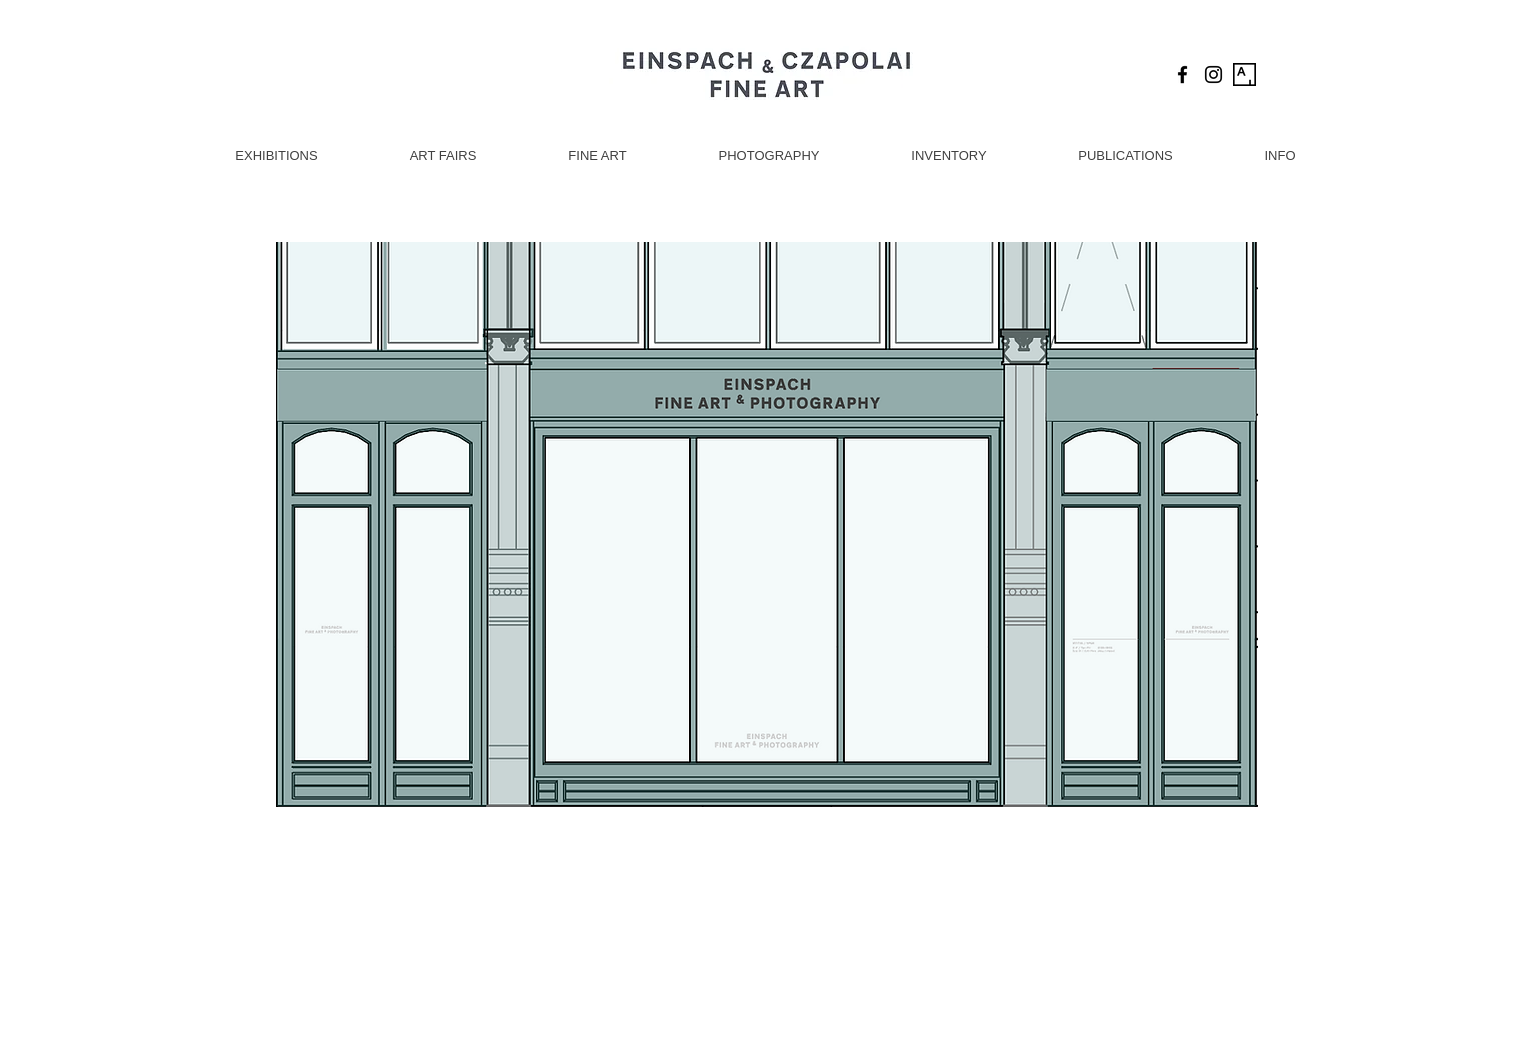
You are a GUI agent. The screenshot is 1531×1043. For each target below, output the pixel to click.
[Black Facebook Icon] (1182, 74)
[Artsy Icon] (1244, 74)
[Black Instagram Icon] (1213, 74)
